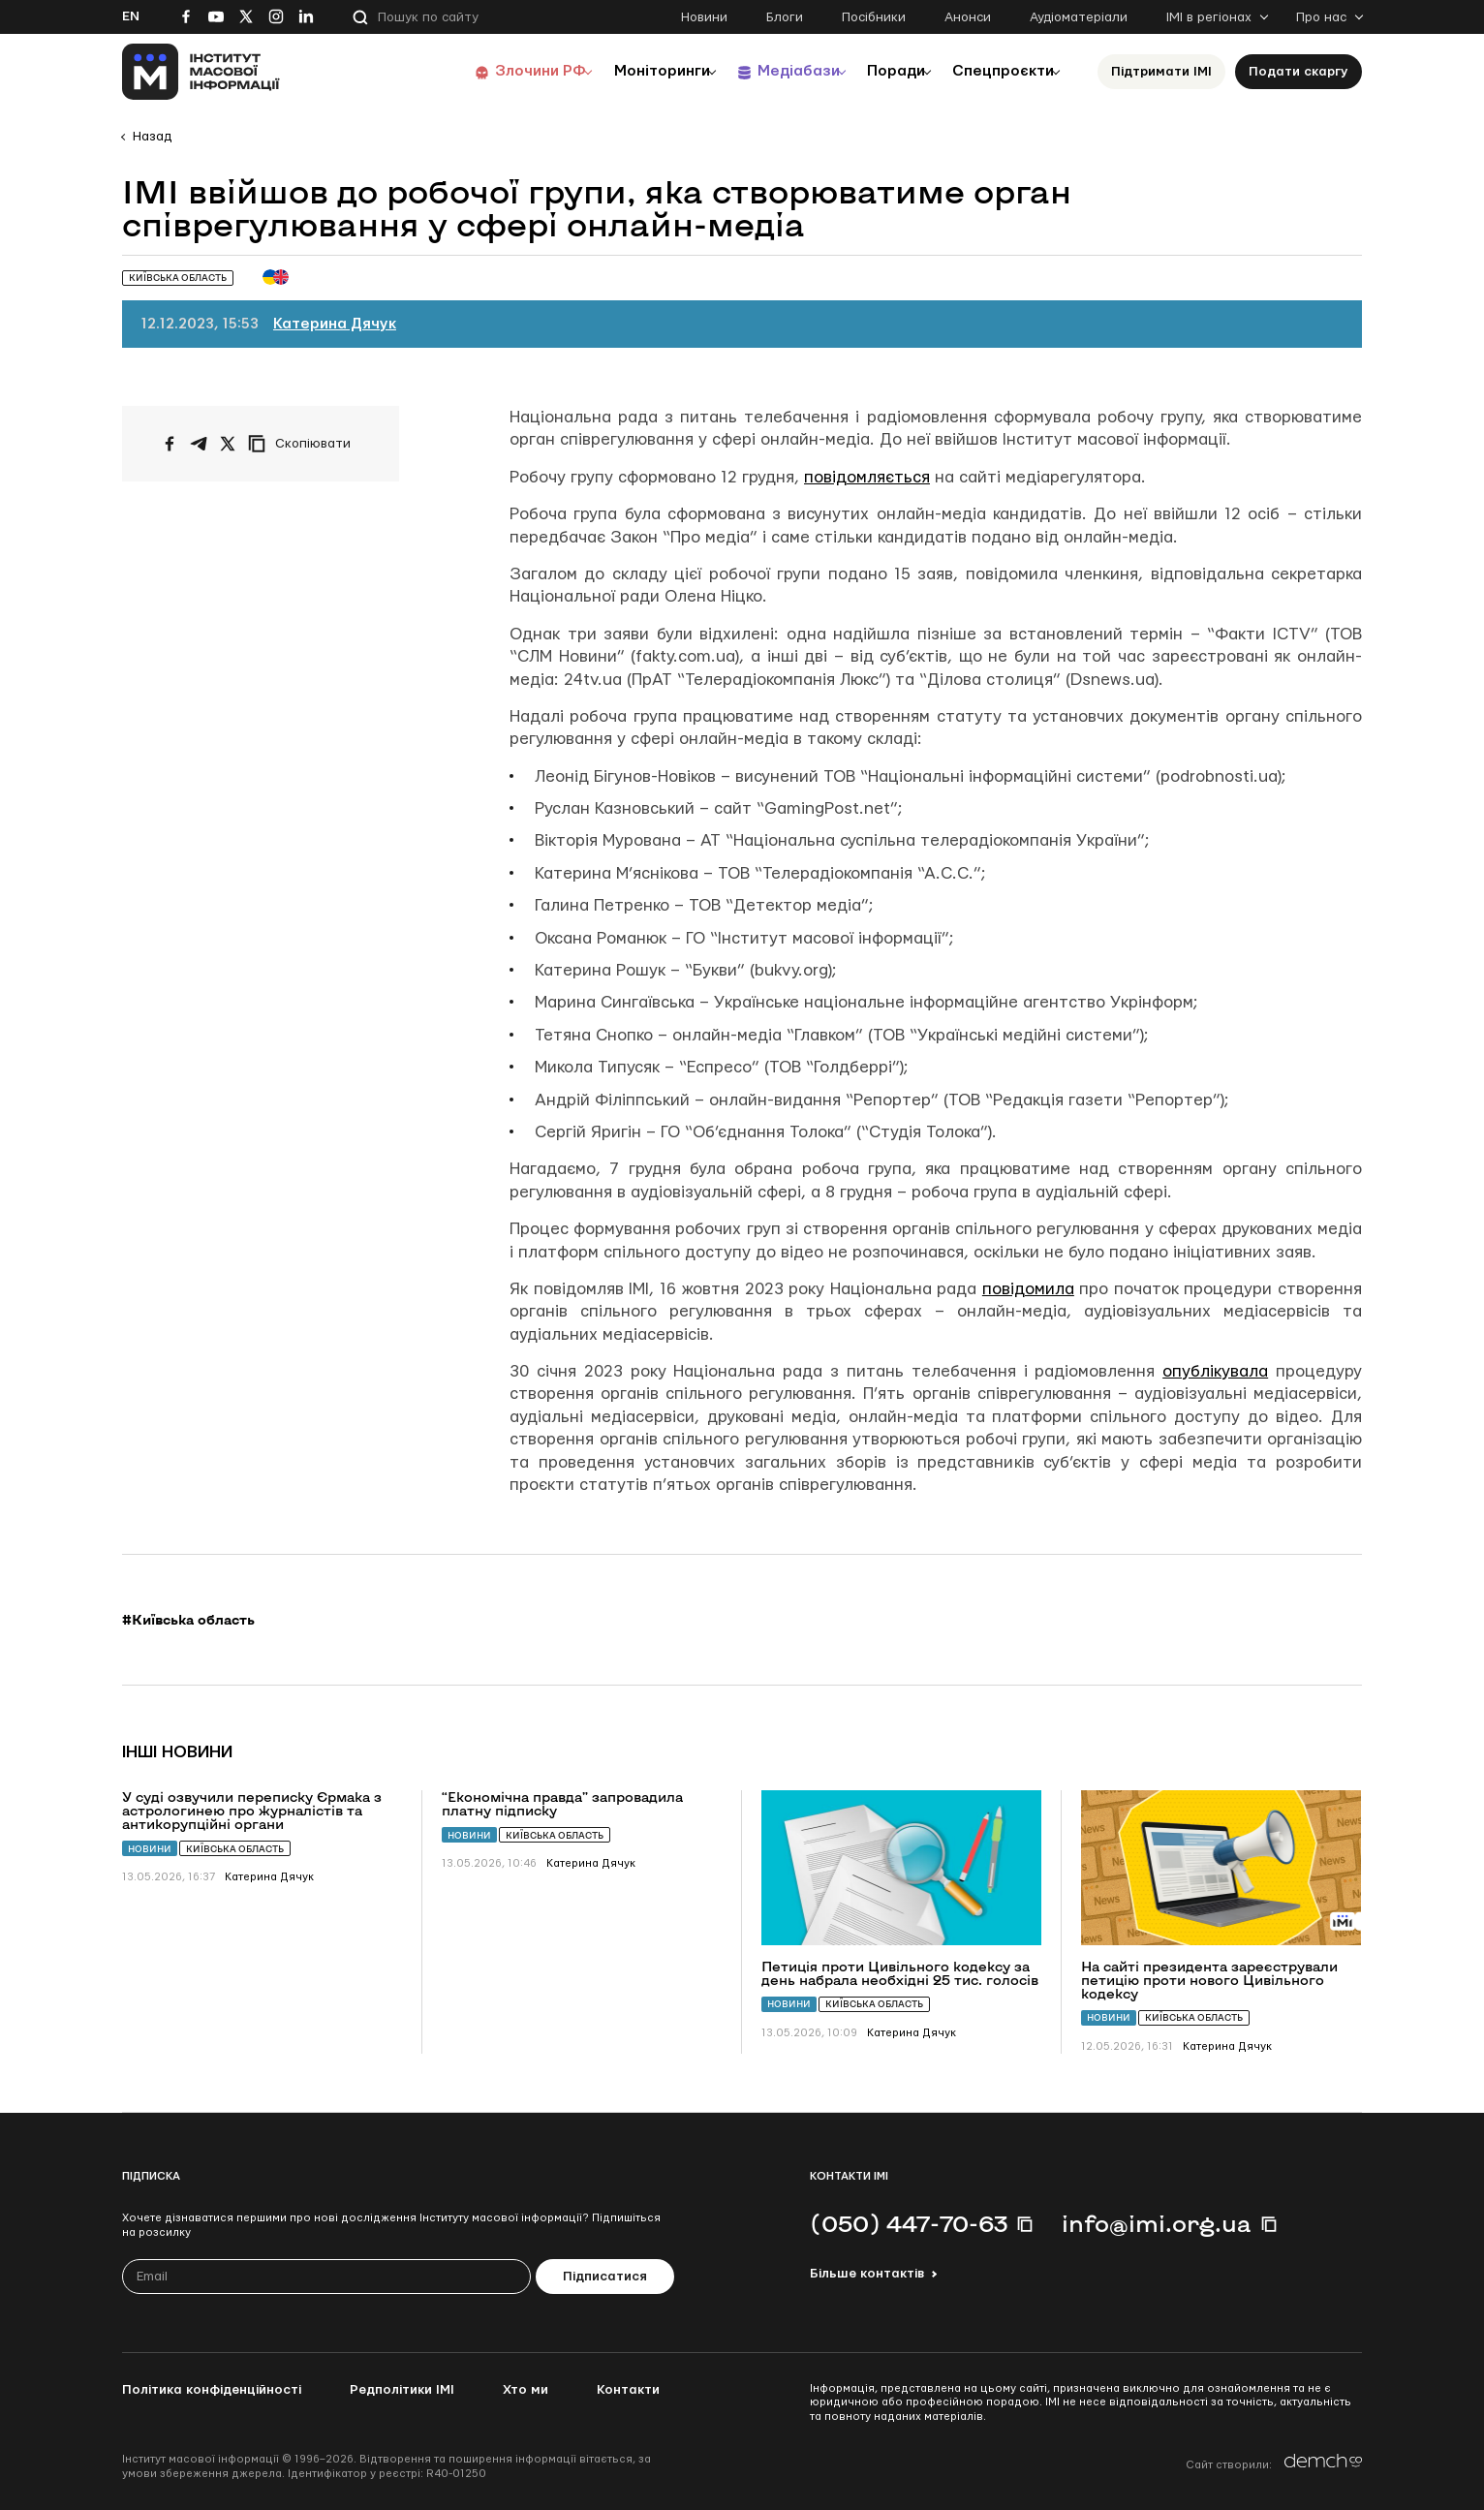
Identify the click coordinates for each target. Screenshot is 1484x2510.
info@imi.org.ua (1157, 2223)
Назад (152, 136)
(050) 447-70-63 (908, 2223)
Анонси (967, 17)
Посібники (874, 17)
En (130, 16)
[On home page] (201, 72)
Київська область (235, 1849)
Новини (704, 17)
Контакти (628, 2390)
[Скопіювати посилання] (304, 443)
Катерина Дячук (334, 324)
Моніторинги (625, 71)
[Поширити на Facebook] (169, 443)
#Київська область (188, 1620)
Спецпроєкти (996, 71)
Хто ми (525, 2390)
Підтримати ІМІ (1161, 71)
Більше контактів (867, 2273)
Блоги (784, 17)
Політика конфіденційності (211, 2390)
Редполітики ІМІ (402, 2390)
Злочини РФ (495, 71)
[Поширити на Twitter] (227, 443)
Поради (879, 71)
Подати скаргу (1298, 71)
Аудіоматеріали (1079, 17)
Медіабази (770, 71)
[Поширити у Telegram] (198, 443)
